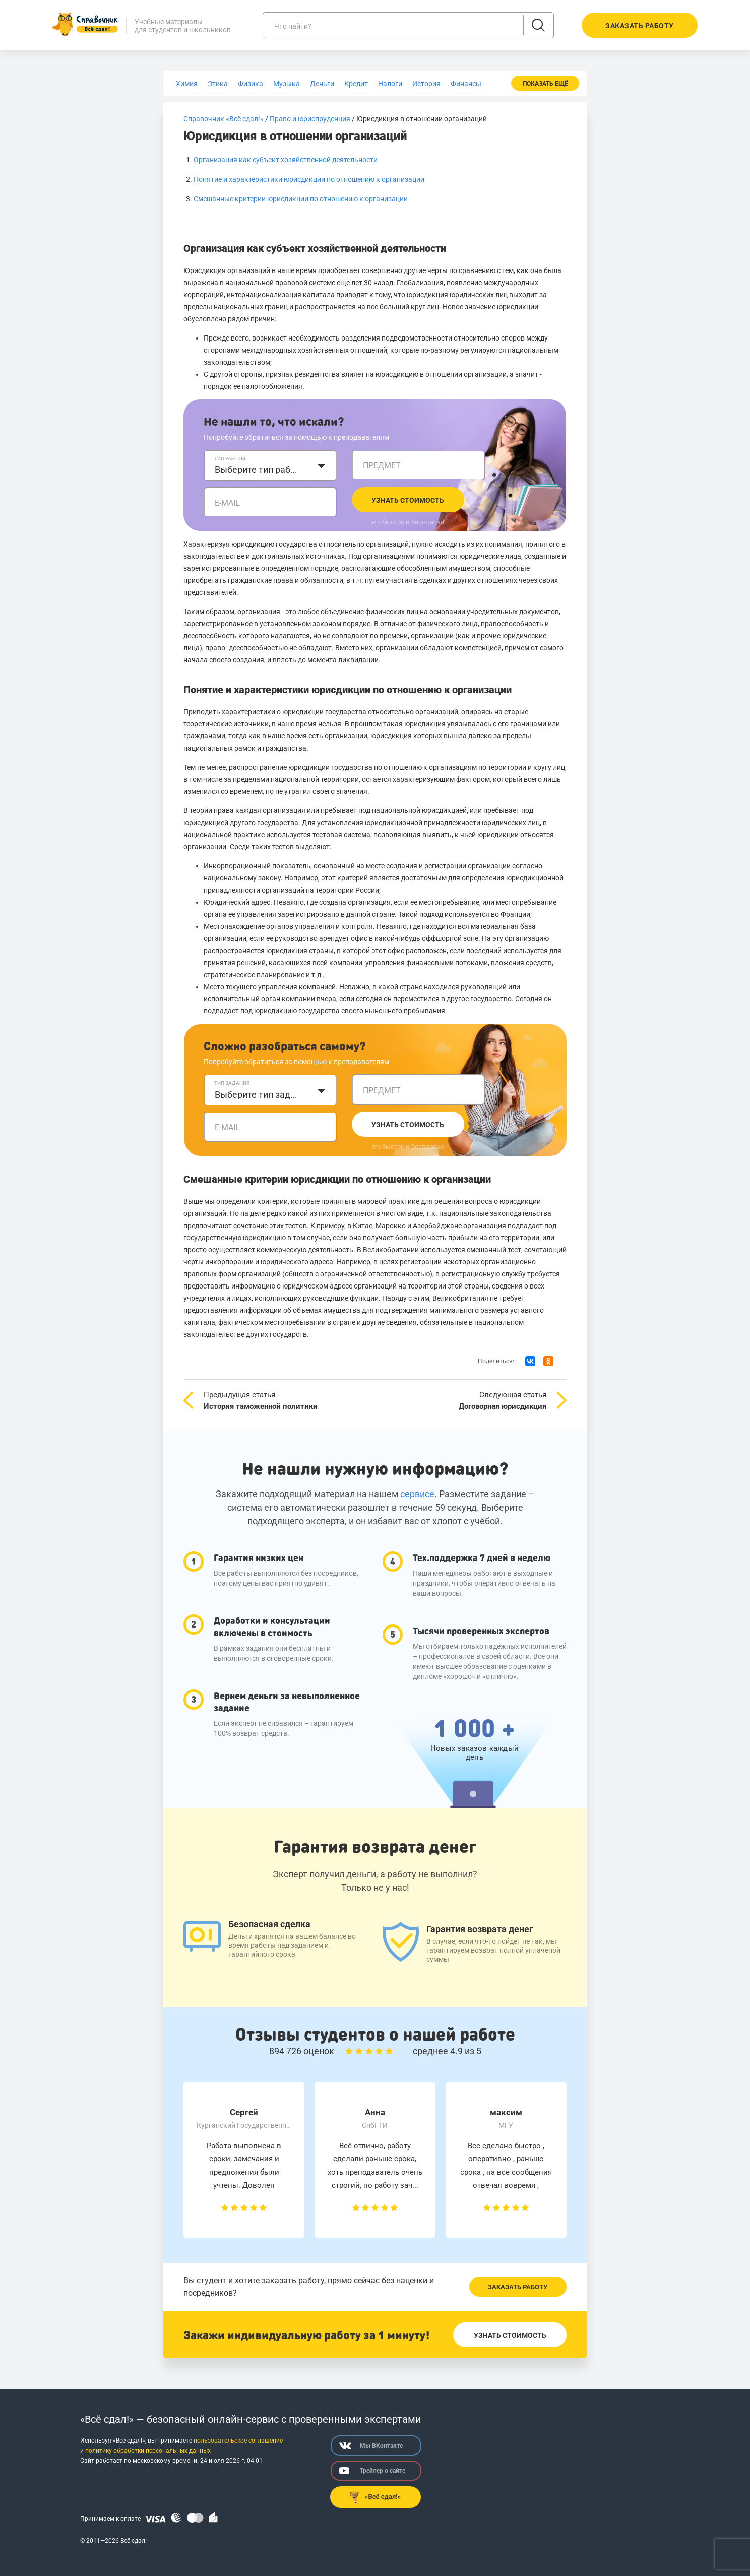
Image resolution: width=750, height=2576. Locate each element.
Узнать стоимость (407, 500)
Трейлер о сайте (372, 2471)
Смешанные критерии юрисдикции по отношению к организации (301, 199)
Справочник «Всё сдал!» (223, 119)
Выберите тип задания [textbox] (257, 1094)
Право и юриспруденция (310, 119)
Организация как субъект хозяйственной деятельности (286, 160)
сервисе (417, 1493)
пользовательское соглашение (238, 2440)
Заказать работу (517, 2287)
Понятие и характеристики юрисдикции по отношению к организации (309, 179)
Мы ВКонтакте (371, 2445)
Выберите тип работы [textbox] (257, 469)
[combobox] (270, 465)
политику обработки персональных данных (148, 2450)
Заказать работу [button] (639, 26)
